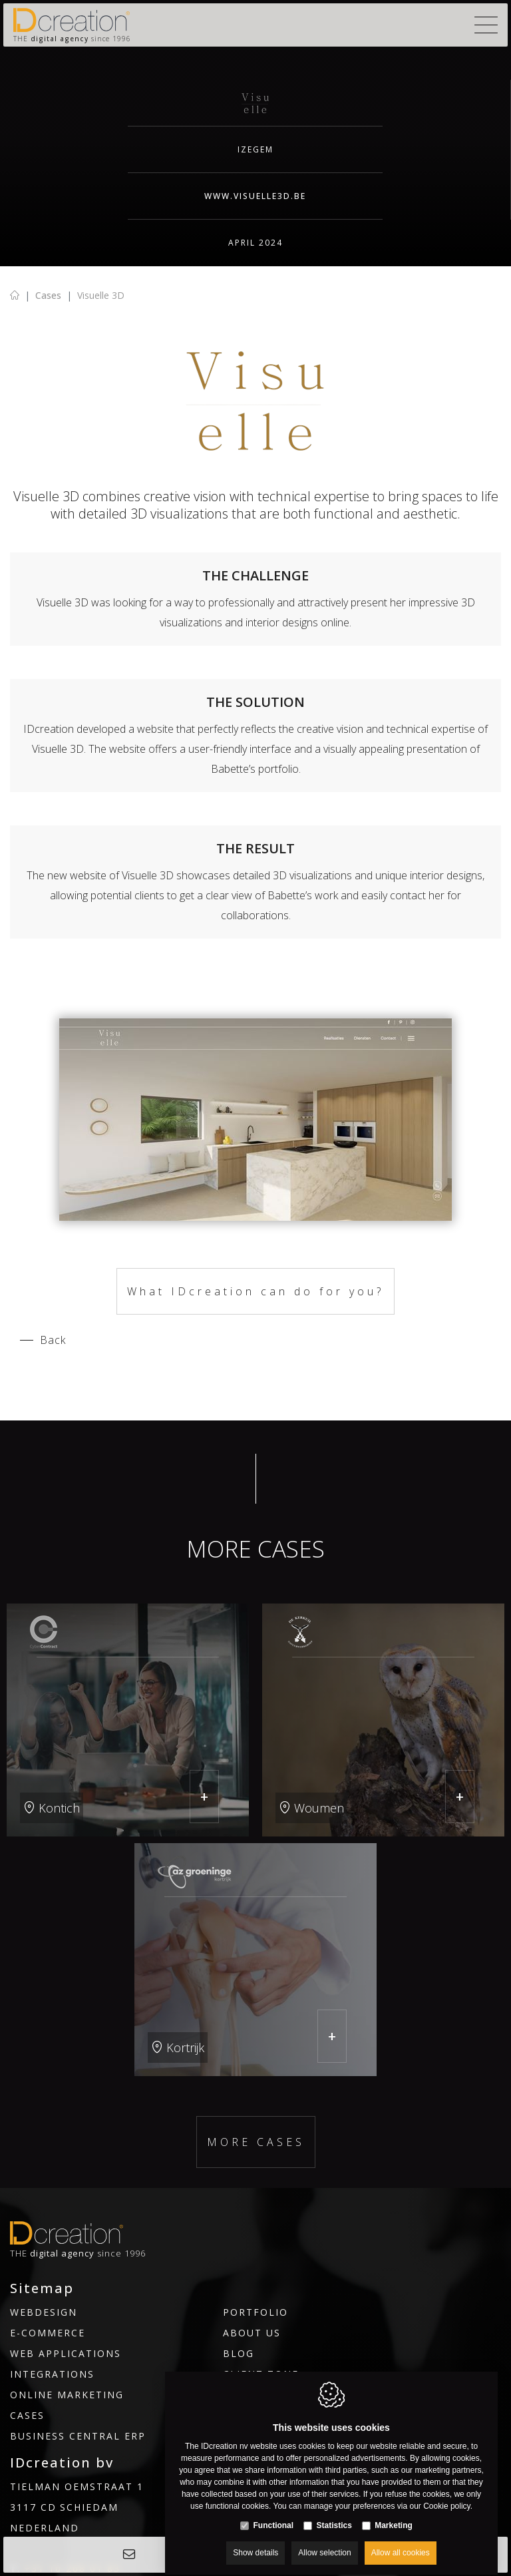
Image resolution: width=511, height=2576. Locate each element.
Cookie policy (446, 2494)
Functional (273, 2513)
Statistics (333, 2513)
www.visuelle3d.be (255, 196)
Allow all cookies (400, 2540)
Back (53, 1340)
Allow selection (324, 2540)
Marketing (394, 2513)
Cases (48, 295)
